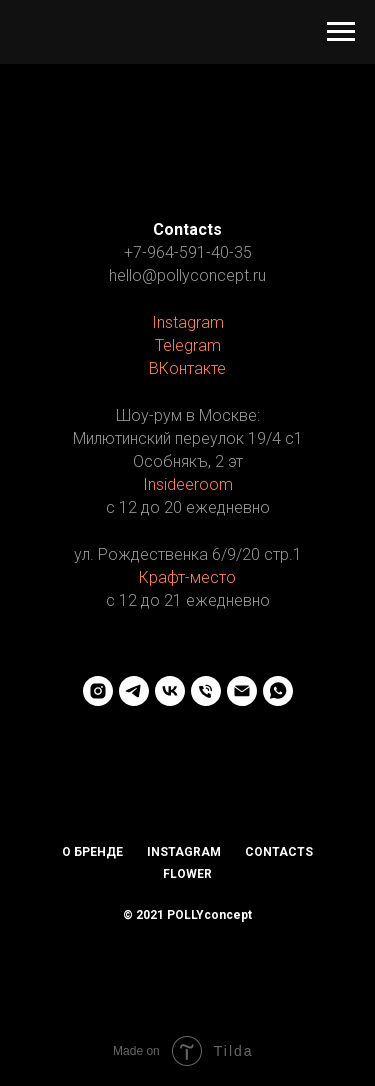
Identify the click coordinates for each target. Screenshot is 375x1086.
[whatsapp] (278, 691)
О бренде (92, 852)
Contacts (279, 852)
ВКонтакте (187, 368)
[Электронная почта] (242, 691)
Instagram (188, 322)
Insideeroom (188, 484)
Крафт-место (187, 577)
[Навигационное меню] (341, 32)
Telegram (188, 345)
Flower (187, 874)
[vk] (170, 691)
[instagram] (98, 691)
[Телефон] (206, 691)
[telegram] (134, 691)
